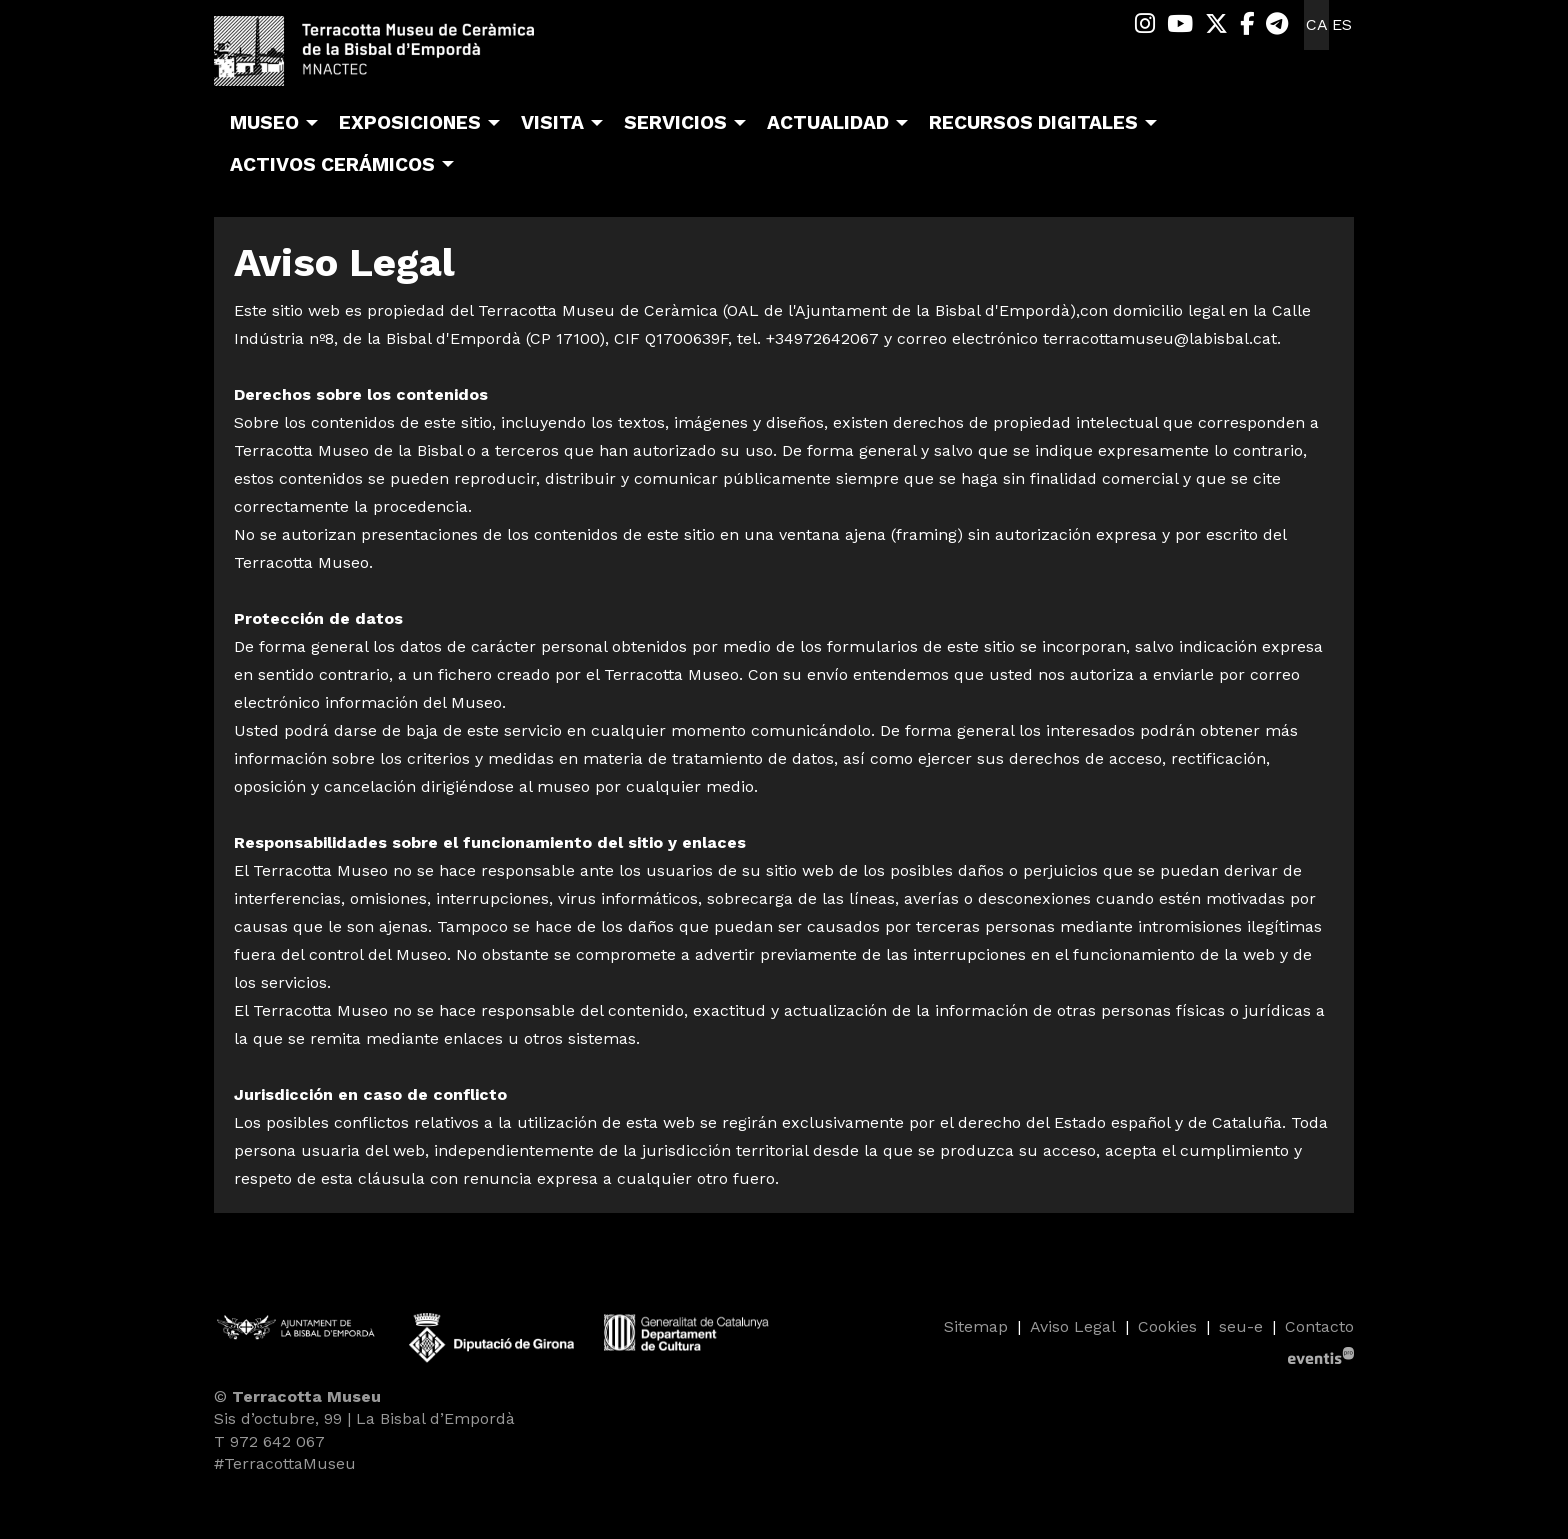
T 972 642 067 (269, 1441)
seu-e (1241, 1326)
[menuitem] (1145, 24)
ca (1317, 24)
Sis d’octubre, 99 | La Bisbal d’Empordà (364, 1418)
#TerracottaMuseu (285, 1463)
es (1342, 24)
